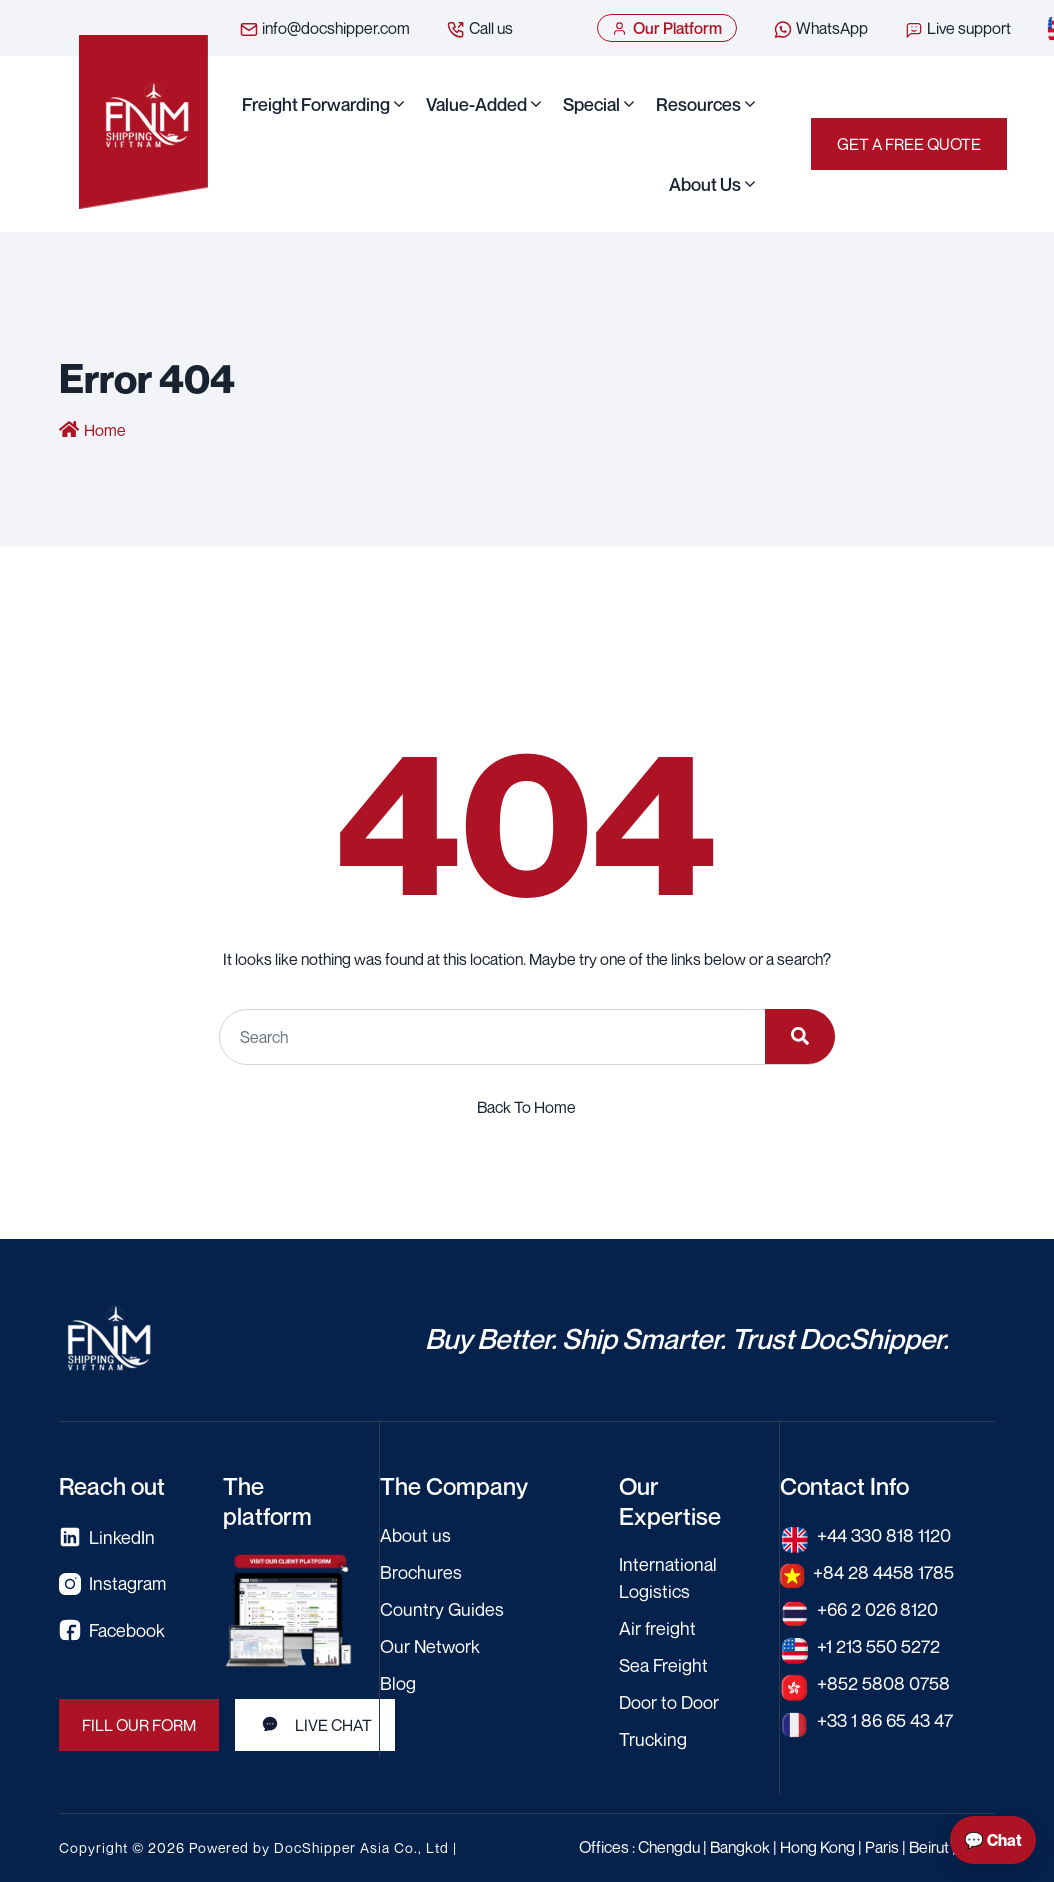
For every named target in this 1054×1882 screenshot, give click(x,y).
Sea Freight (663, 1665)
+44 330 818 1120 (884, 1535)
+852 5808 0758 (883, 1683)
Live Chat (315, 1725)
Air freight (657, 1628)
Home (105, 430)
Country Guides (442, 1609)
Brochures (421, 1572)
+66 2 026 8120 (877, 1609)
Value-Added (476, 104)
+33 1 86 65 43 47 (885, 1720)
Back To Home (526, 1107)
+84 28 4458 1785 (883, 1572)
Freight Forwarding (316, 104)
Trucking (653, 1739)
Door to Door (669, 1702)
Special (591, 104)
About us (705, 184)
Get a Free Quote (909, 144)
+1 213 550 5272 (878, 1646)
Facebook (112, 1630)
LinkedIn (107, 1537)
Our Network (430, 1646)
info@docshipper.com (324, 29)
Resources (698, 104)
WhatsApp (820, 29)
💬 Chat (993, 1840)
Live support (957, 29)
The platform (267, 1501)
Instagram (112, 1583)
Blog (398, 1683)
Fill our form (139, 1725)
